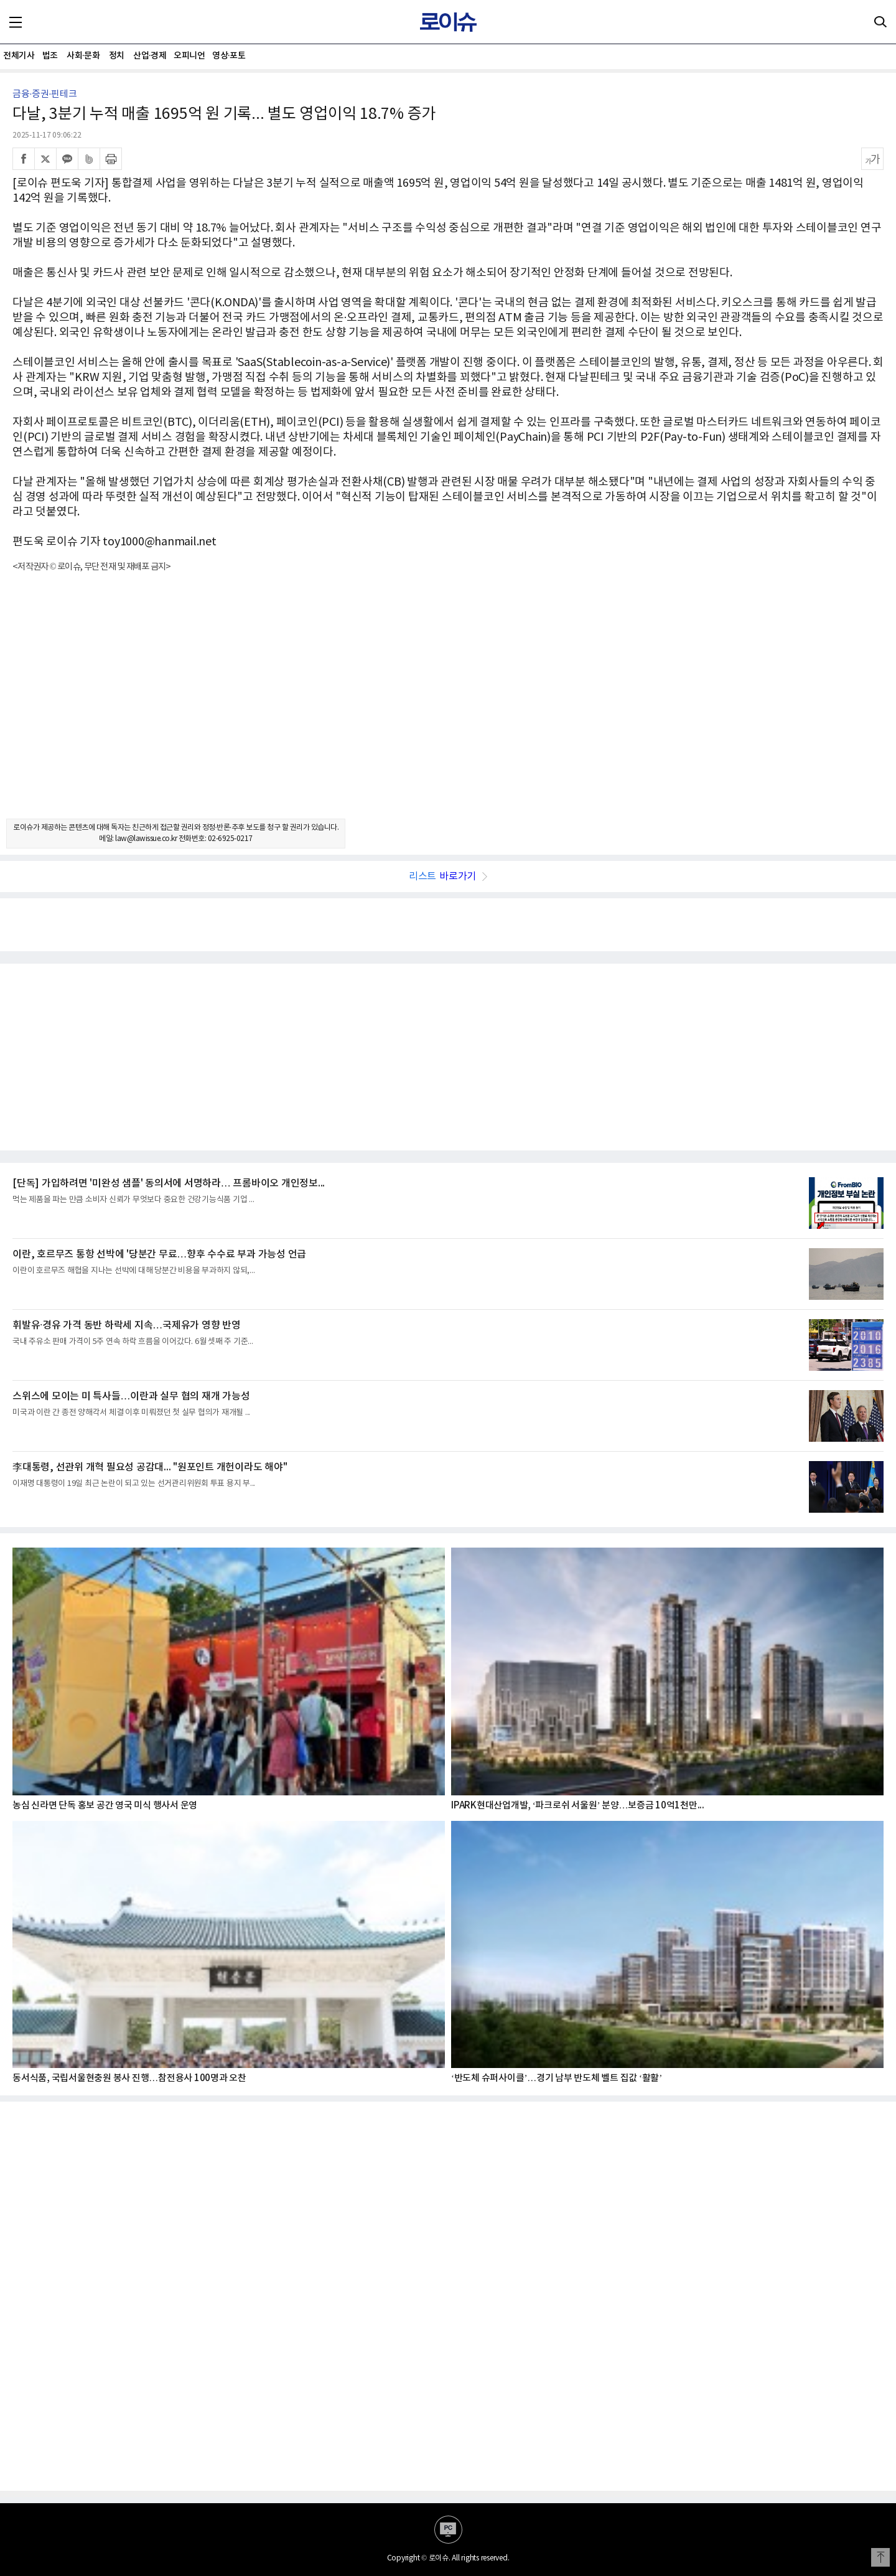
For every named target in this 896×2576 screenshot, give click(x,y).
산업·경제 (149, 55)
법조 (50, 55)
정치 (116, 55)
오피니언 (189, 55)
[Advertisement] (448, 706)
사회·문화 (83, 55)
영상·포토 (228, 55)
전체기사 (18, 55)
